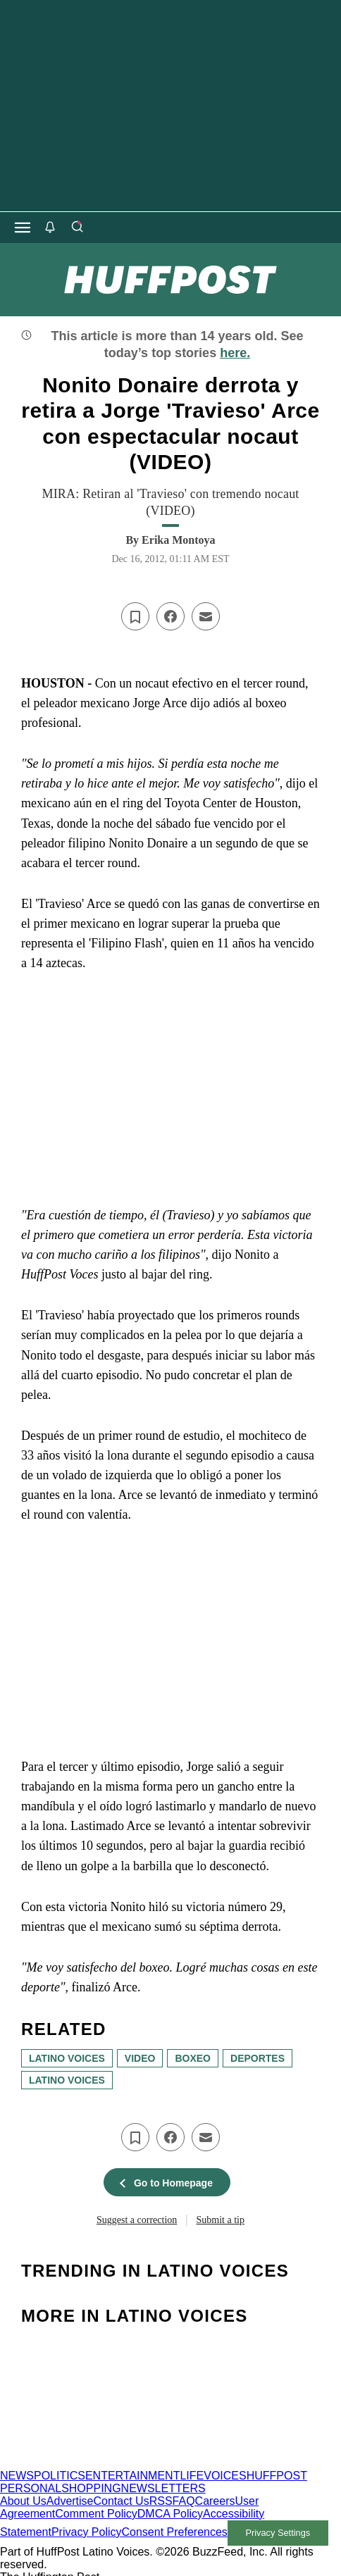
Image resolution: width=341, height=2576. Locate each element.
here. (235, 353)
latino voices (67, 2058)
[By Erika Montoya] (178, 540)
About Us (23, 2501)
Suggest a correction (137, 2220)
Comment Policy (96, 2514)
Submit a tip (220, 2220)
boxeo (193, 2058)
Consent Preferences (175, 2532)
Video (140, 2058)
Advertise (70, 2501)
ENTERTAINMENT (132, 2476)
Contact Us (121, 2501)
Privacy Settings (277, 2532)
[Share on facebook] (170, 616)
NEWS (17, 2476)
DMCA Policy (170, 2514)
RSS (161, 2501)
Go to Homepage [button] (167, 2183)
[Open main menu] (22, 227)
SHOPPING (90, 2488)
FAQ (184, 2501)
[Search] (77, 227)
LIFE (192, 2476)
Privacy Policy (86, 2532)
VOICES (225, 2476)
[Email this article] (206, 616)
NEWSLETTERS (163, 2488)
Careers (215, 2501)
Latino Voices (67, 2080)
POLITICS (59, 2476)
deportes (257, 2058)
